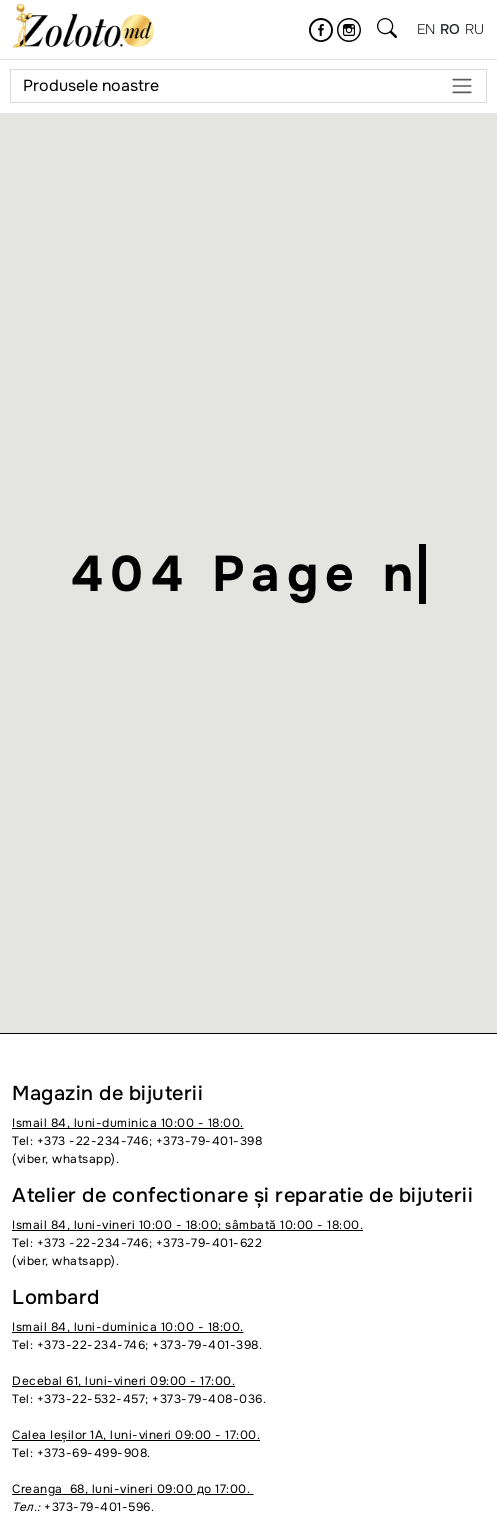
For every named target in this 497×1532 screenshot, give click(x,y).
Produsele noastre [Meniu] (248, 86)
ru (475, 29)
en (426, 29)
